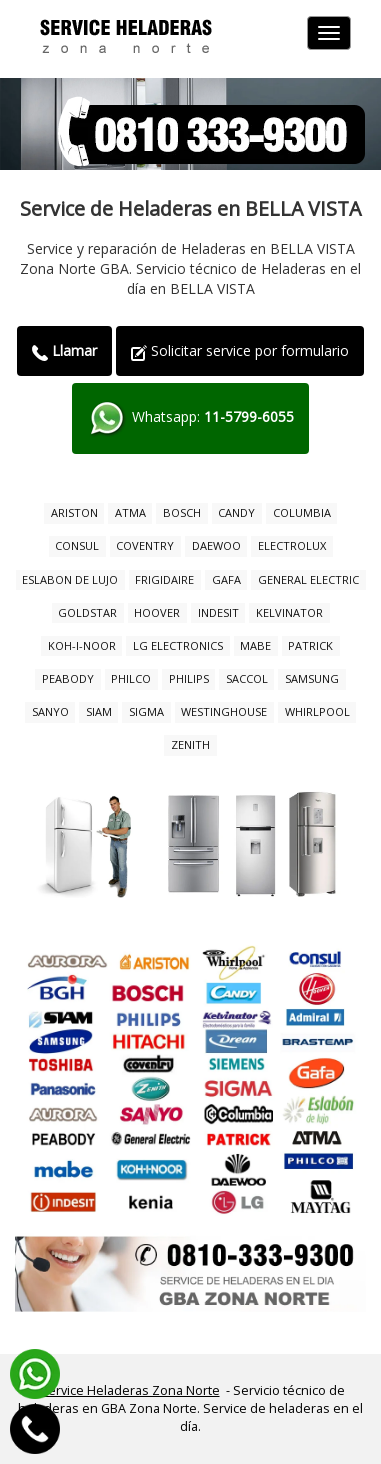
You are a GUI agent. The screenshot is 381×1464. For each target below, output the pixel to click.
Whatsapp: (190, 418)
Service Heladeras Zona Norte (130, 1390)
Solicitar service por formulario (240, 350)
